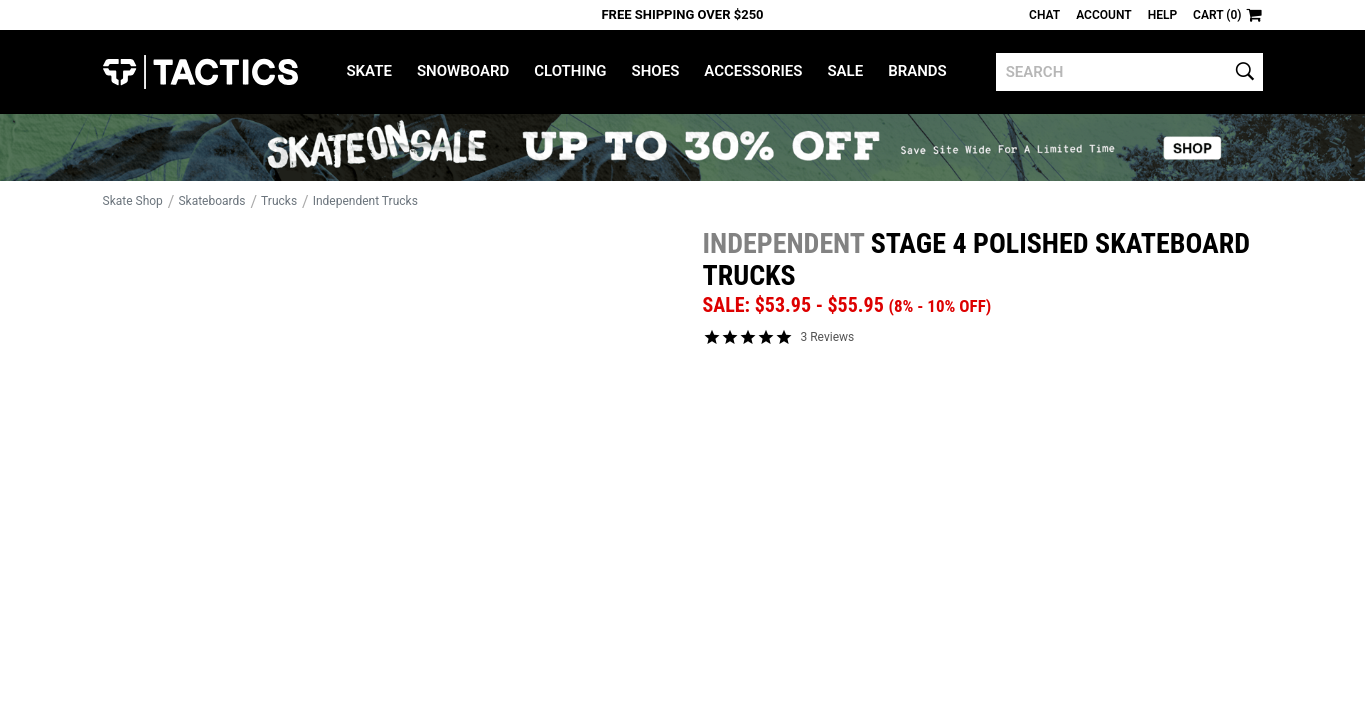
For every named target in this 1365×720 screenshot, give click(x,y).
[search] (1129, 72)
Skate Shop (133, 201)
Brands (917, 71)
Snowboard (463, 71)
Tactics (200, 72)
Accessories (753, 71)
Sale (845, 71)
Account (1103, 15)
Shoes (656, 71)
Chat (1044, 15)
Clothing (570, 71)
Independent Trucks (365, 201)
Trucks (279, 201)
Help (1162, 15)
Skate (368, 71)
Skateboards (211, 201)
